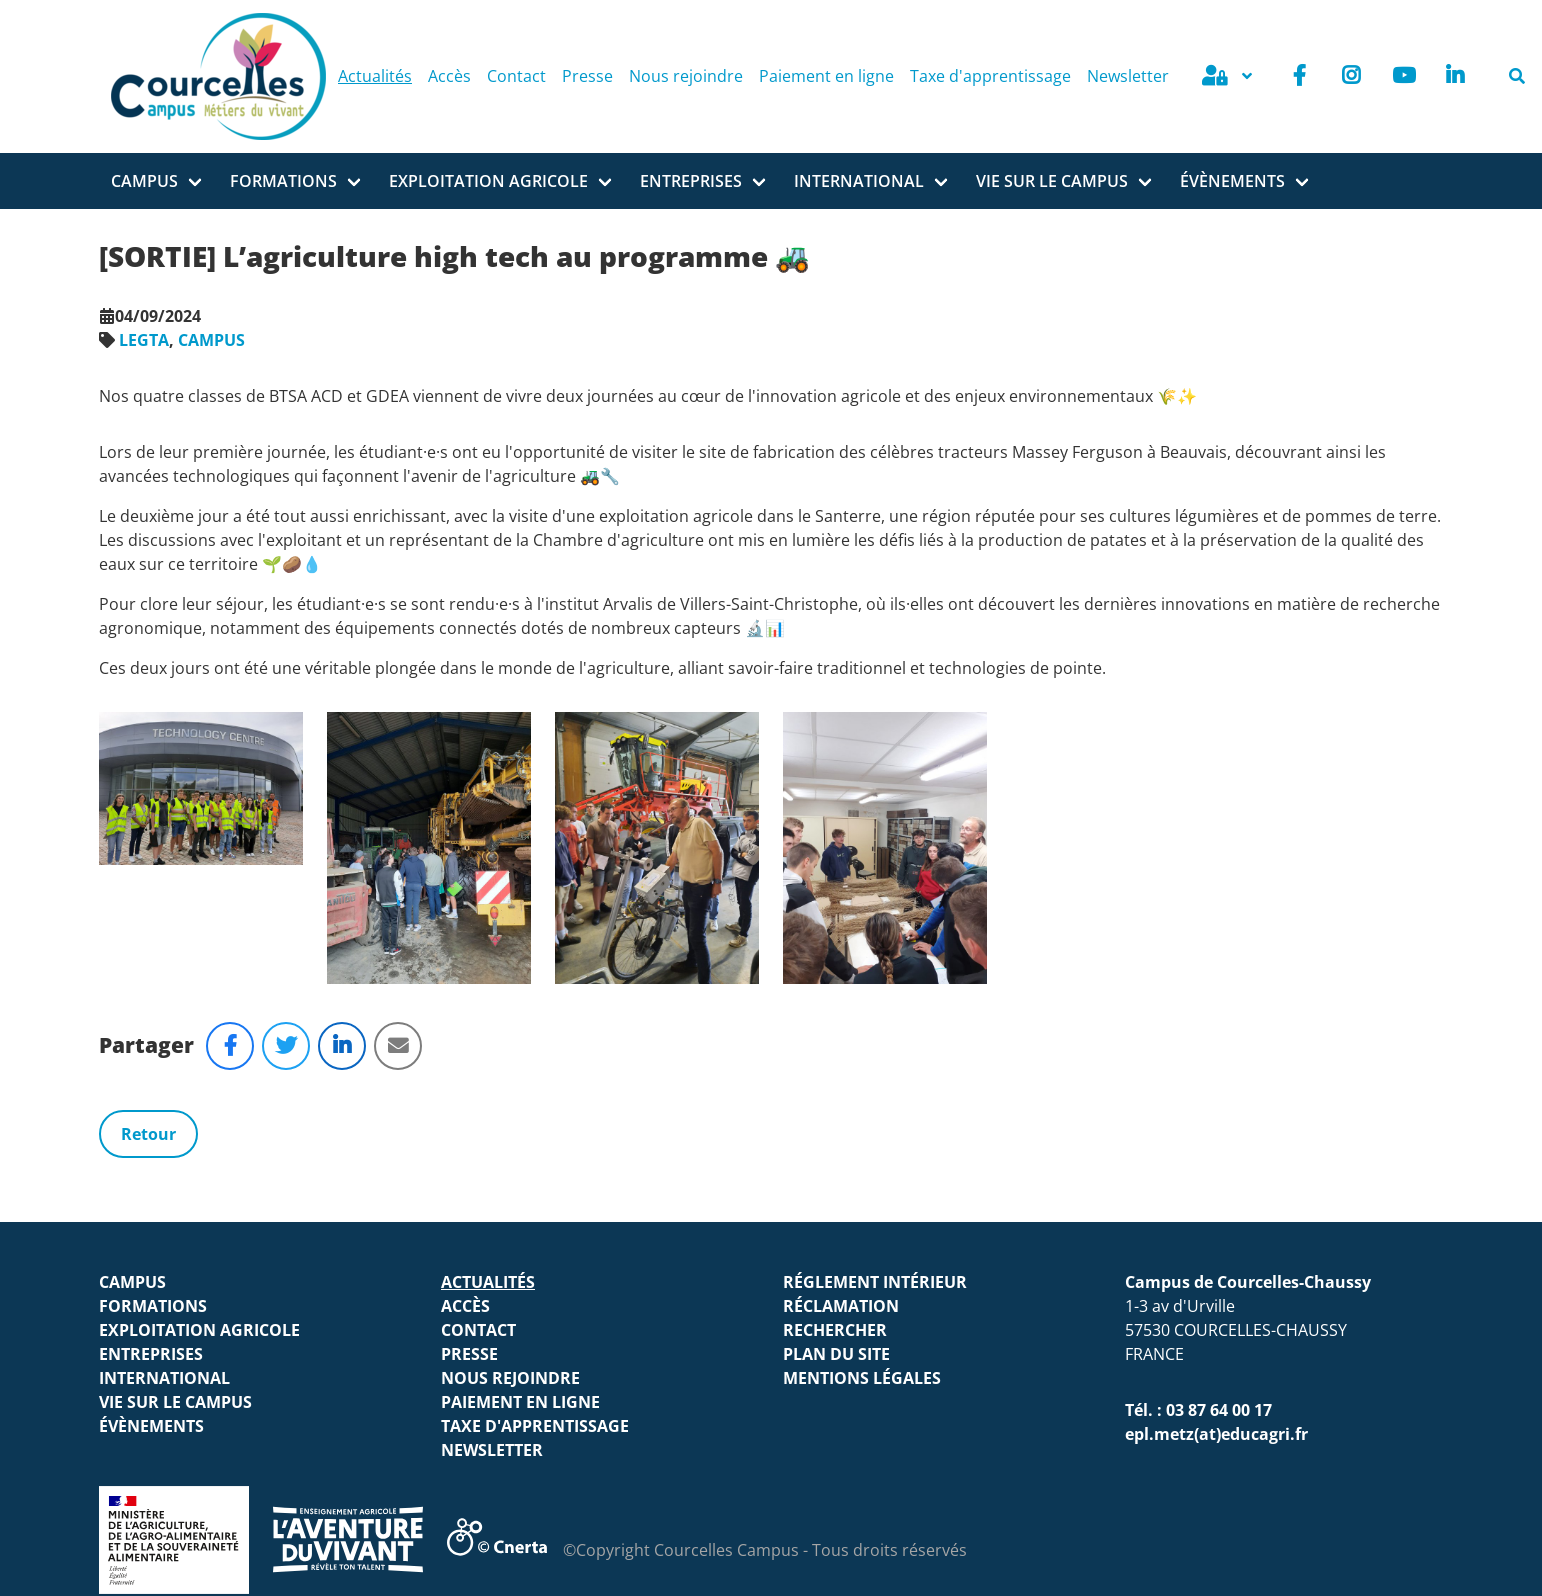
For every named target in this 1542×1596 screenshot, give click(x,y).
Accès (449, 76)
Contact (516, 76)
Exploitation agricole (488, 181)
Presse (587, 76)
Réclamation (841, 1052)
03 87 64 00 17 (1219, 1156)
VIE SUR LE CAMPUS (1052, 181)
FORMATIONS (283, 181)
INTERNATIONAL (859, 181)
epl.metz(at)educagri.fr (1216, 1180)
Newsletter (1128, 76)
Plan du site (836, 1100)
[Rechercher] (1517, 76)
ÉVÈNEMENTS (1232, 181)
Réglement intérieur (875, 1028)
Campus (144, 181)
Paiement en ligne (826, 76)
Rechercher (835, 1076)
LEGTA (144, 340)
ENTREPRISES (691, 181)
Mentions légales (862, 1124)
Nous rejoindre (686, 76)
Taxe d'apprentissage (990, 76)
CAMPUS (211, 340)
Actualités (375, 76)
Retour (148, 880)
